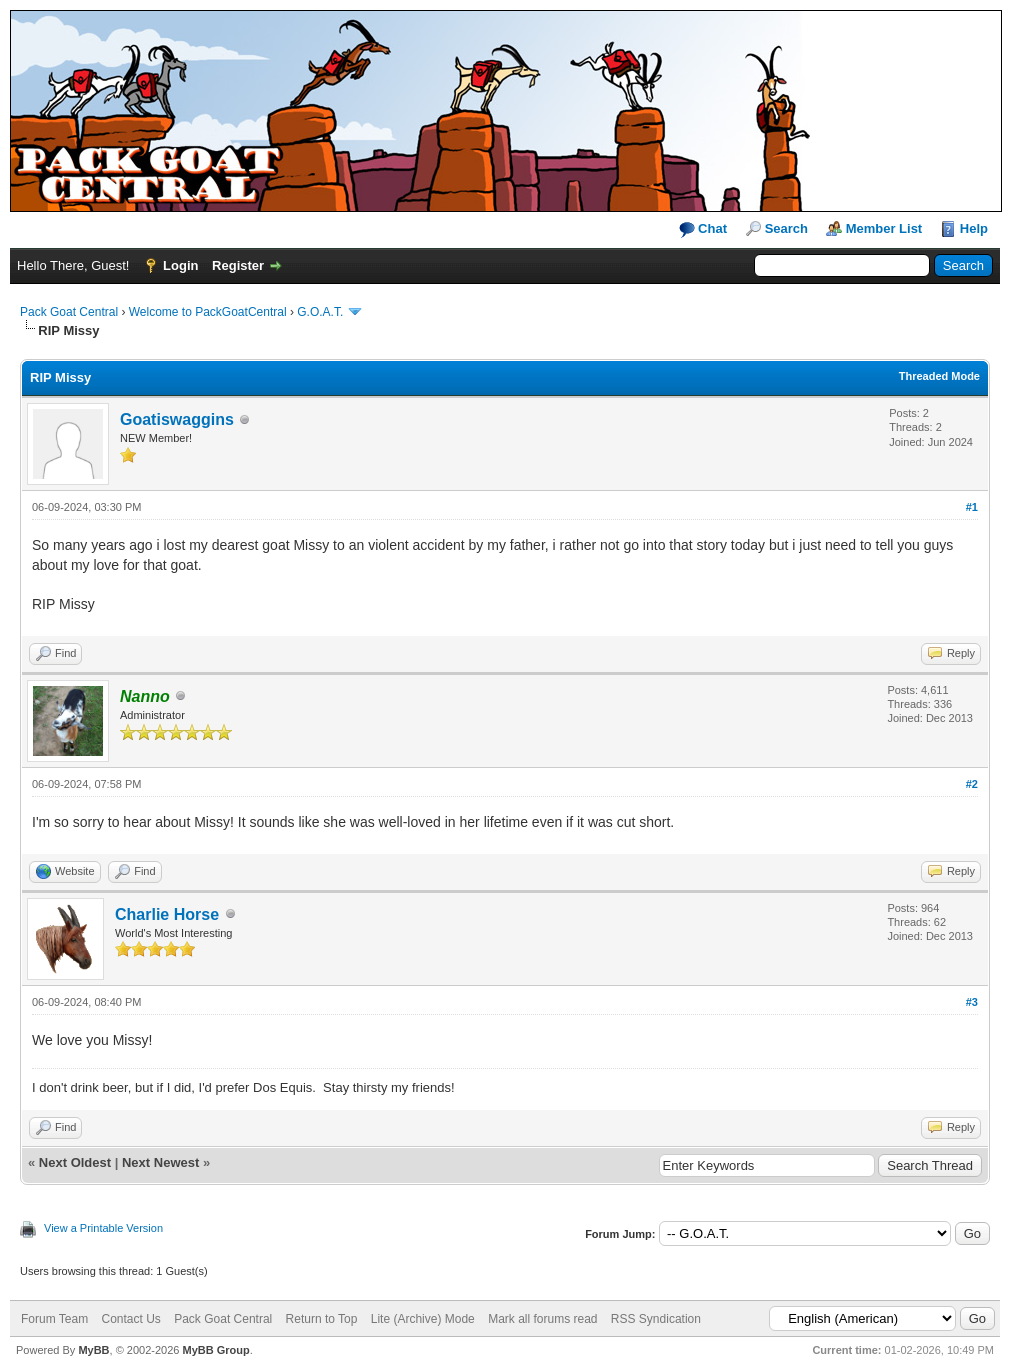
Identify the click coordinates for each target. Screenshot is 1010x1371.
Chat (703, 229)
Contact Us (130, 1319)
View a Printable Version (103, 1228)
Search (786, 228)
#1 (972, 507)
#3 (972, 1002)
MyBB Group (215, 1350)
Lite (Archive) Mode (423, 1319)
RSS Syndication (656, 1319)
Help (974, 228)
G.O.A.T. (320, 312)
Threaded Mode (939, 376)
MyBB (93, 1350)
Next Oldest (75, 1162)
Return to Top (322, 1319)
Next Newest (160, 1162)
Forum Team (54, 1319)
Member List (884, 228)
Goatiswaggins (177, 419)
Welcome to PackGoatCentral (208, 312)
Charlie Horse (167, 914)
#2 (972, 784)
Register (238, 265)
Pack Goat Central (69, 312)
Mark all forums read (542, 1319)
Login (180, 265)
